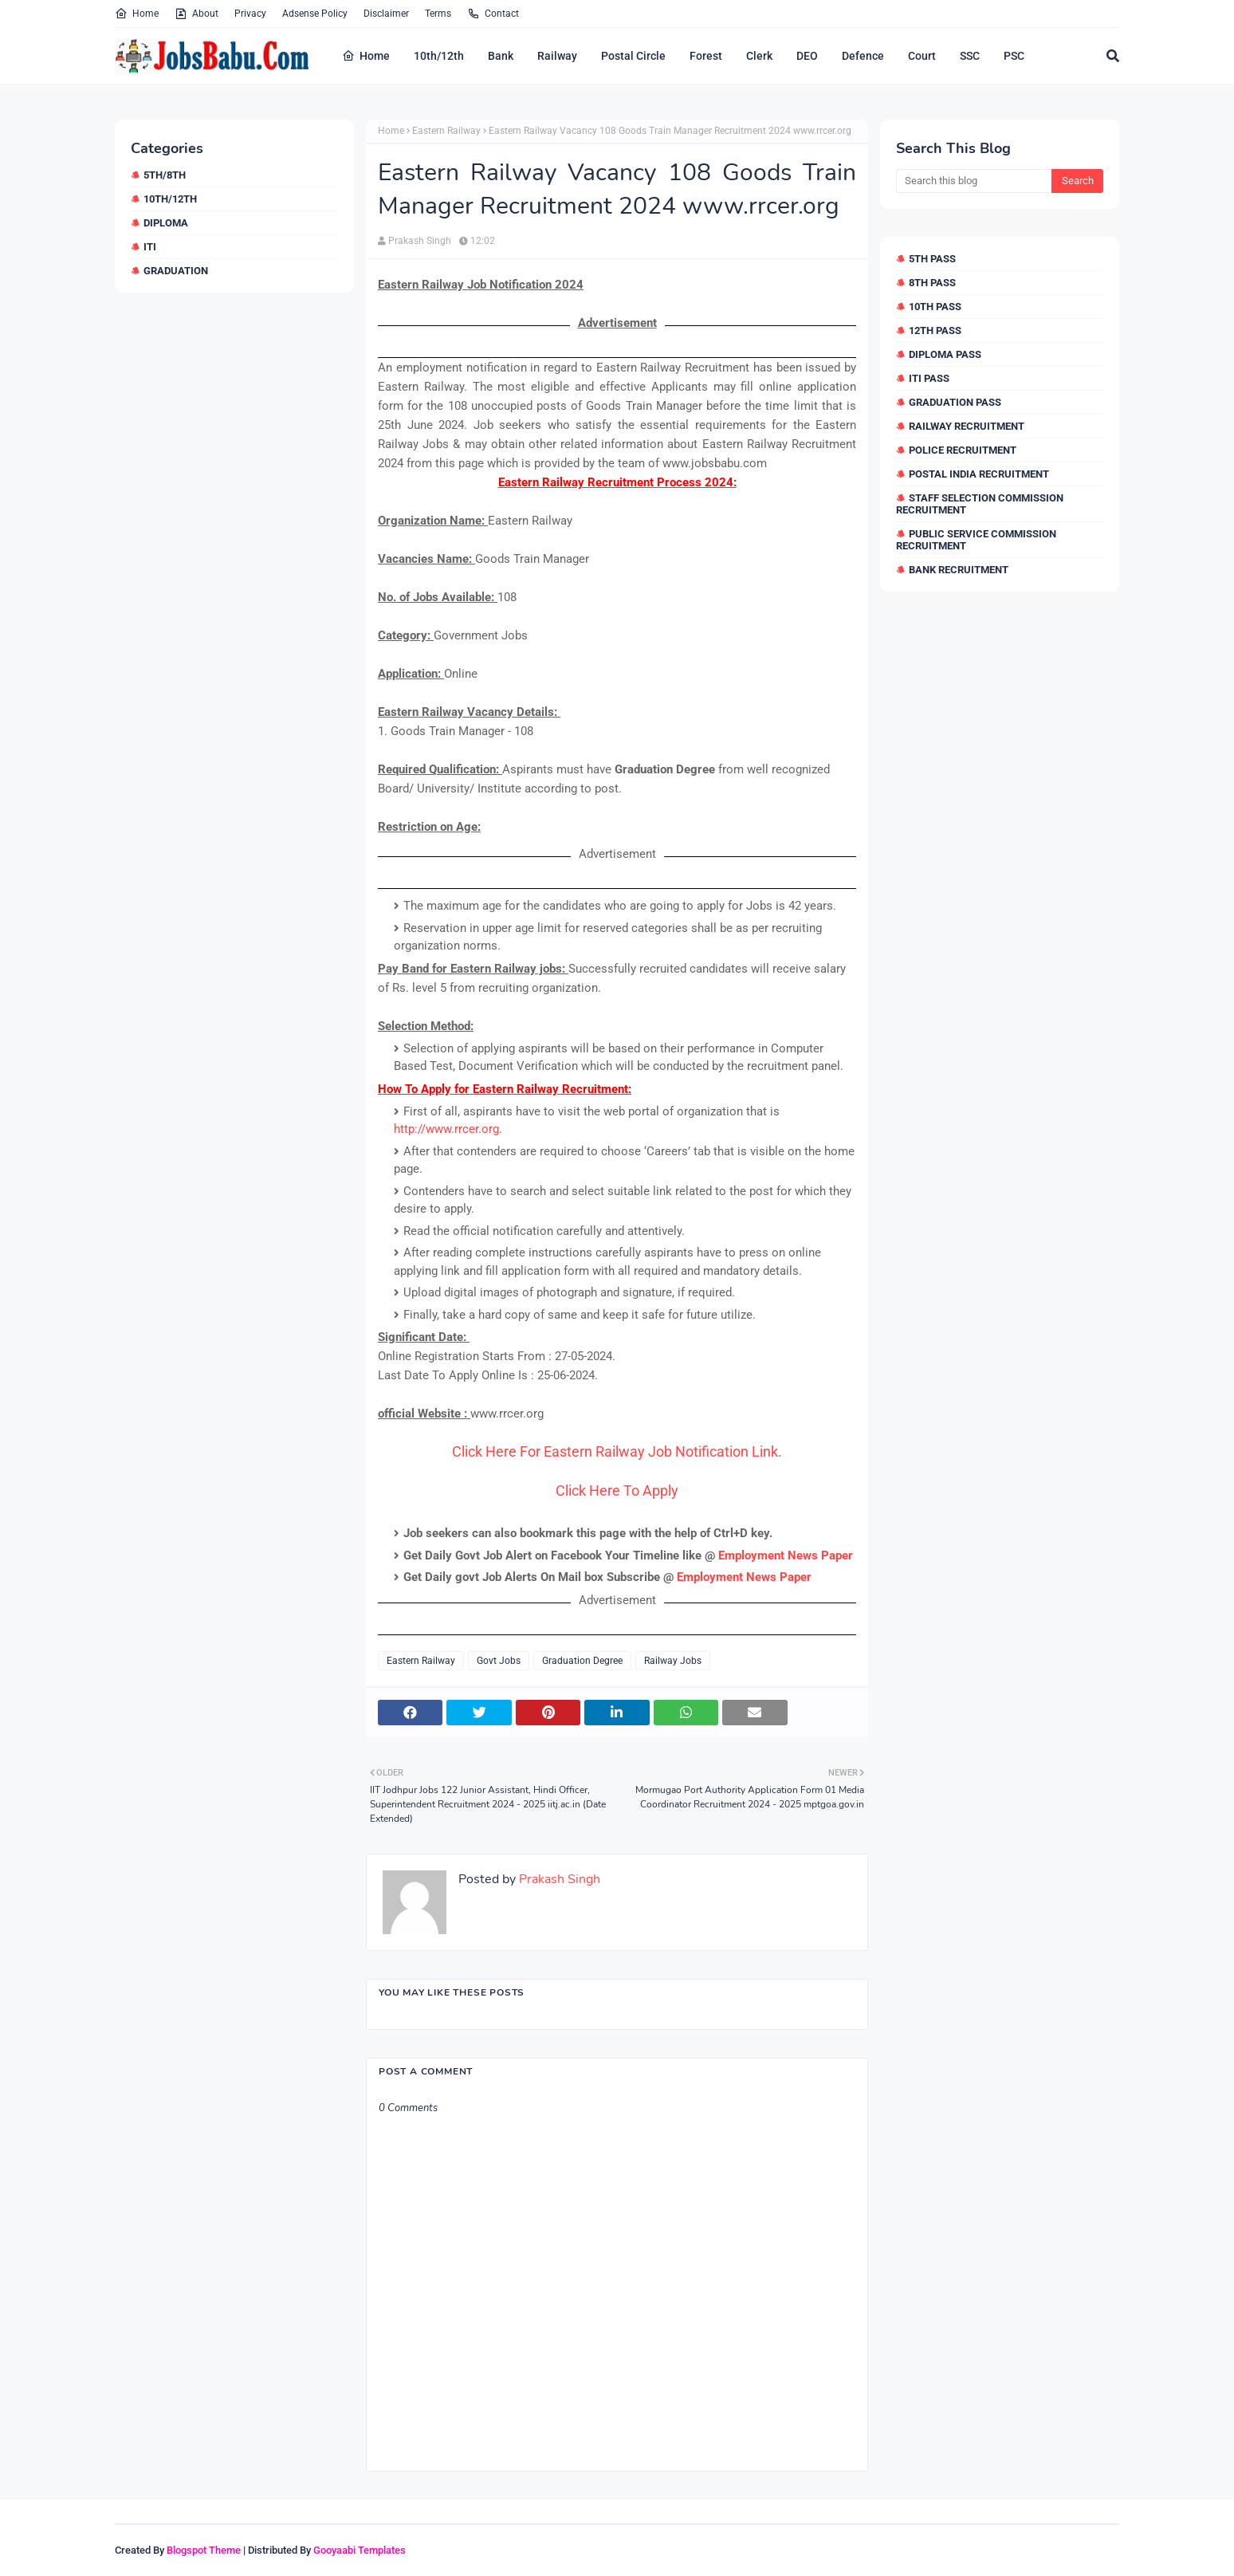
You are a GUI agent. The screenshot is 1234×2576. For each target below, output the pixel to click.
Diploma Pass (945, 354)
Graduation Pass (955, 402)
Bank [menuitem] (500, 55)
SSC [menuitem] (970, 55)
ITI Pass (929, 378)
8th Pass (932, 283)
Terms (438, 13)
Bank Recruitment (958, 570)
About (196, 13)
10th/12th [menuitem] (439, 55)
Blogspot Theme (204, 2550)
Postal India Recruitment (979, 474)
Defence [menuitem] (863, 55)
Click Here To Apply (617, 1490)
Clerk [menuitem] (759, 55)
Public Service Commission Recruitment (976, 540)
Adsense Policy (315, 13)
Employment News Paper (785, 1555)
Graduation (175, 271)
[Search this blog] (973, 181)
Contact (493, 13)
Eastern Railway (446, 130)
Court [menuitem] (922, 55)
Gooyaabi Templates (359, 2550)
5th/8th (164, 175)
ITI (149, 247)
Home (137, 13)
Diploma (165, 223)
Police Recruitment (962, 450)
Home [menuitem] (366, 55)
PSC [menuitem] (1014, 55)
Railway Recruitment (966, 426)
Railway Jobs (672, 1660)
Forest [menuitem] (706, 55)
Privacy (250, 13)
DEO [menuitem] (807, 55)
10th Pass (935, 307)
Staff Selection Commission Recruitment (979, 504)
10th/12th (170, 199)
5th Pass (932, 259)
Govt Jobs (499, 1660)
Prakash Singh (419, 240)
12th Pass (935, 330)
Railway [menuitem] (557, 55)
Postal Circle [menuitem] (633, 55)
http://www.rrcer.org (446, 1129)
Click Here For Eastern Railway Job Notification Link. (617, 1451)
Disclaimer (386, 13)
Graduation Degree (582, 1660)
